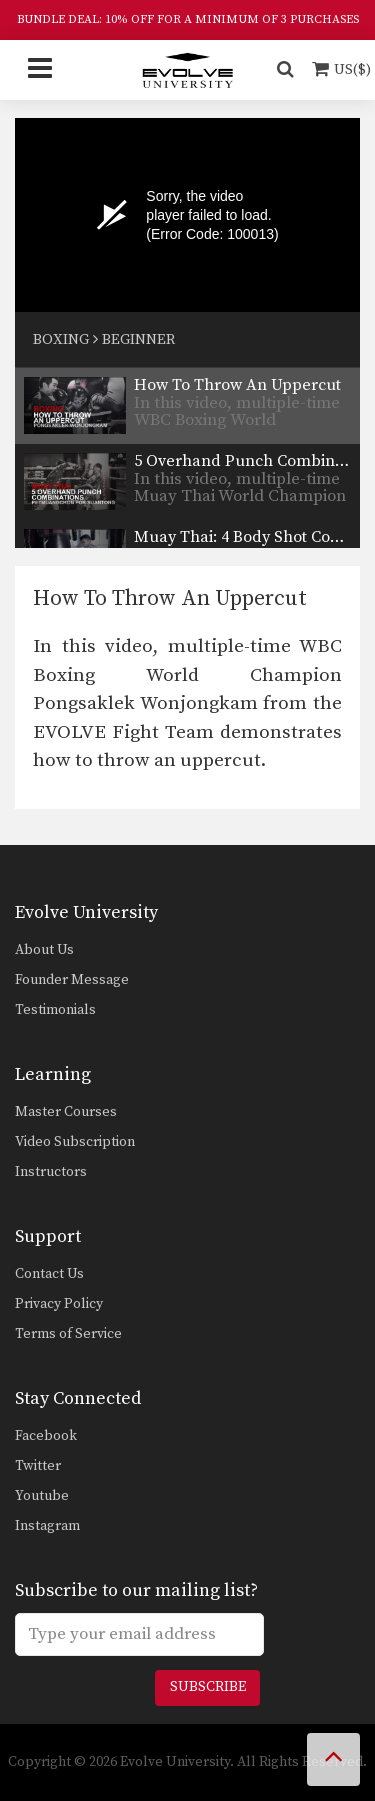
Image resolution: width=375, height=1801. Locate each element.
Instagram (47, 1526)
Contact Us (49, 1274)
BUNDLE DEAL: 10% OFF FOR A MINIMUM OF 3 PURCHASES (188, 19)
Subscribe (208, 1687)
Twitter (38, 1466)
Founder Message (72, 980)
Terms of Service (68, 1334)
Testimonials (55, 1010)
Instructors (51, 1172)
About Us (44, 950)
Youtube (42, 1496)
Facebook (46, 1436)
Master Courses (66, 1112)
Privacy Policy (59, 1304)
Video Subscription (75, 1142)
